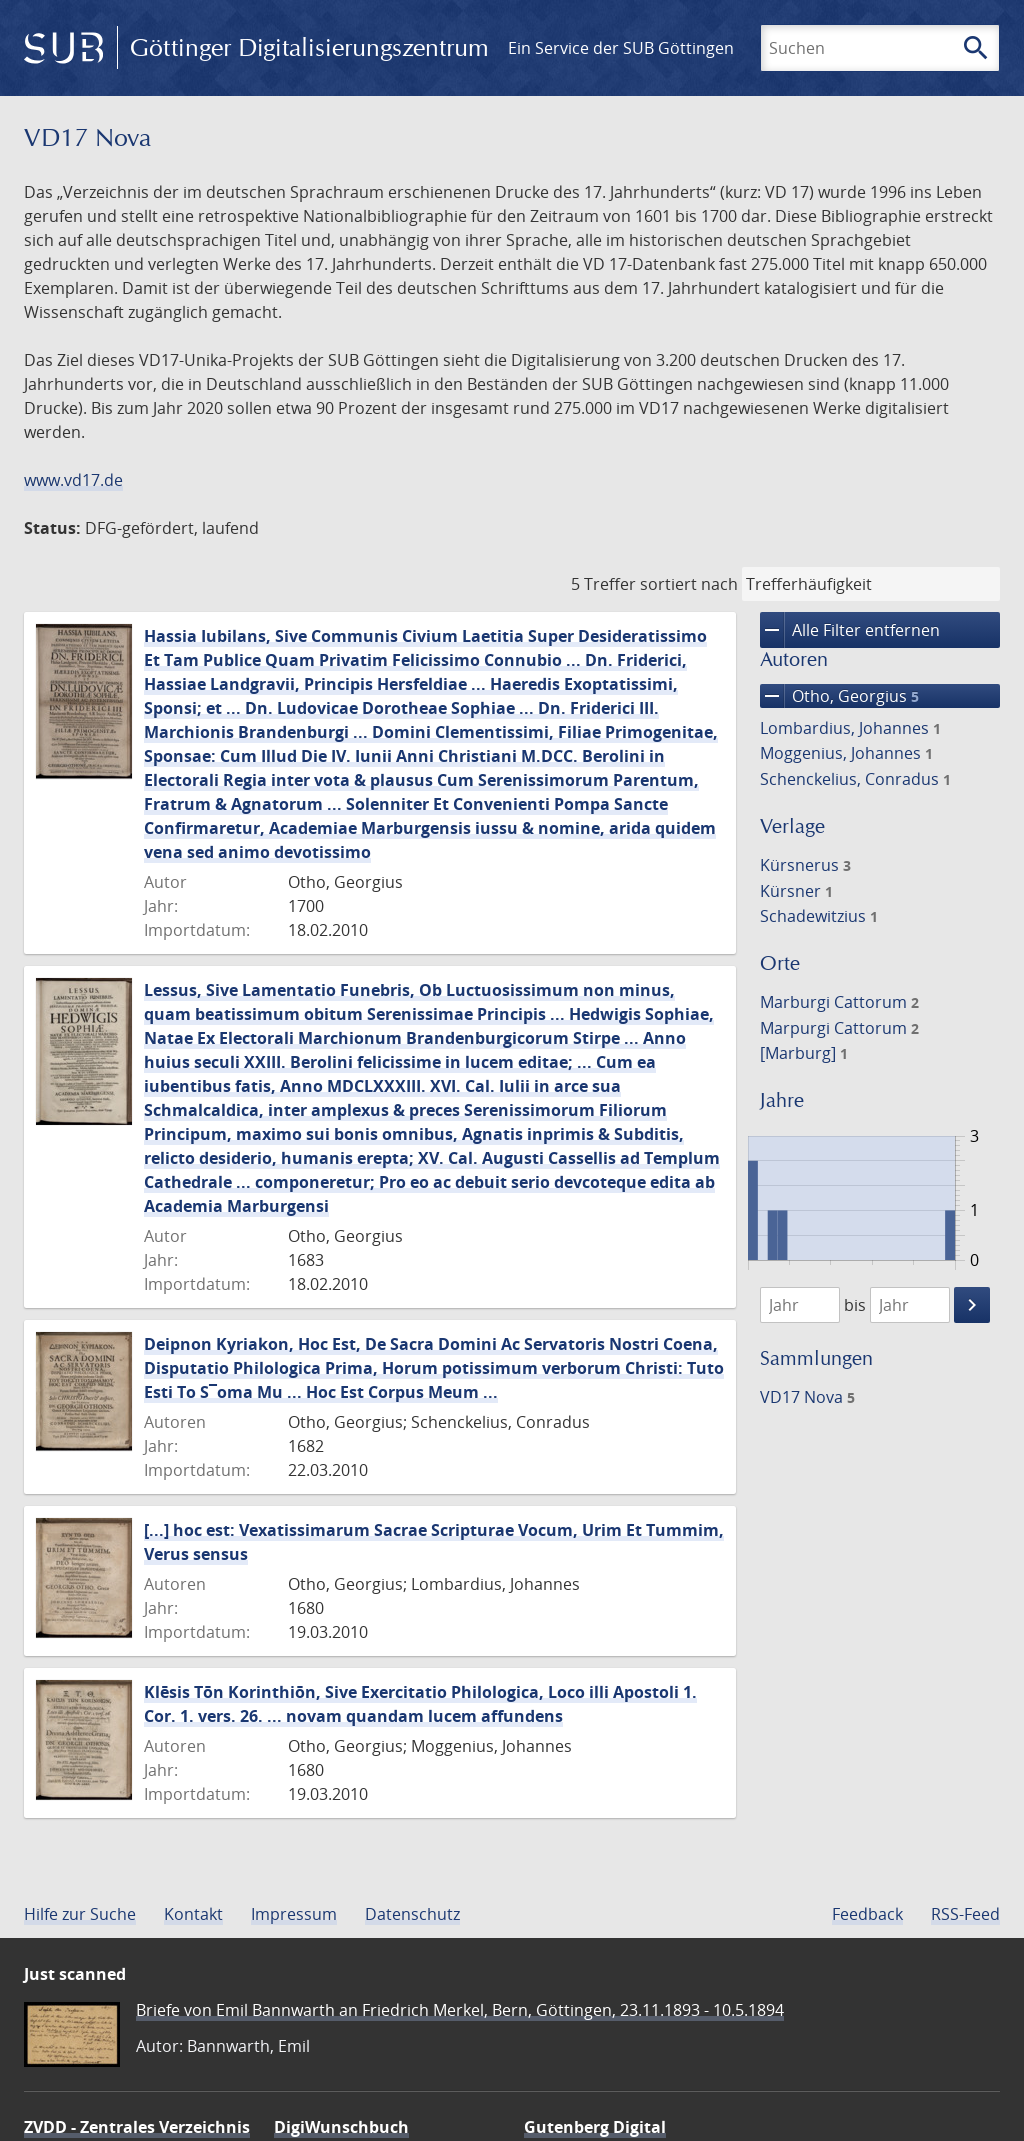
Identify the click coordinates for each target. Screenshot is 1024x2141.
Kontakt (193, 1914)
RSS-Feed (965, 1914)
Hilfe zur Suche (80, 1914)
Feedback (867, 1914)
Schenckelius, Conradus (855, 779)
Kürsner (796, 891)
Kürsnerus (805, 865)
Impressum (294, 1914)
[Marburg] (804, 1053)
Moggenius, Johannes (846, 753)
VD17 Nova (807, 1397)
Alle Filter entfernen (850, 630)
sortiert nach (689, 584)
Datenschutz (412, 1914)
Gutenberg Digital (595, 2127)
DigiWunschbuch (341, 2127)
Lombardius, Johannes (850, 728)
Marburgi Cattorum (839, 1002)
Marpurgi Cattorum (839, 1028)
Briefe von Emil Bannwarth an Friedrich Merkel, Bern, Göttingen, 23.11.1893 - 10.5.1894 (460, 2010)
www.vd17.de (73, 480)
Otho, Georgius (839, 696)
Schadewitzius (819, 916)
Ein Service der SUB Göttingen (621, 48)
